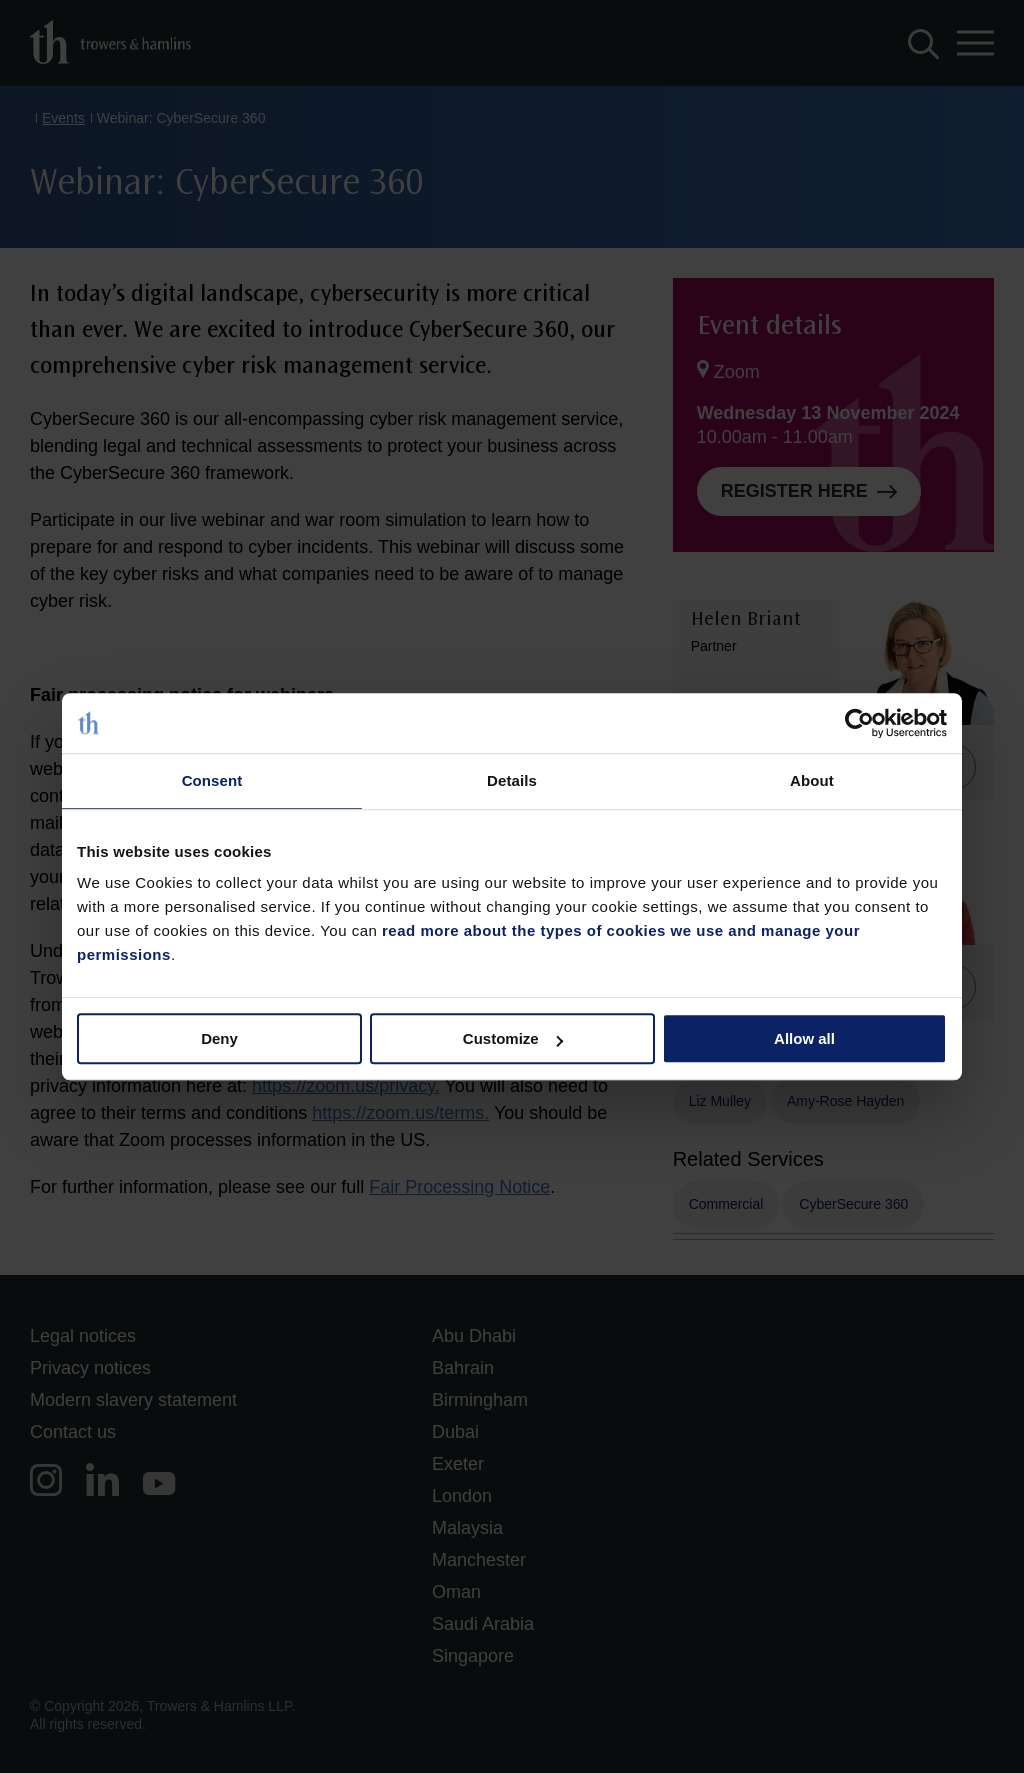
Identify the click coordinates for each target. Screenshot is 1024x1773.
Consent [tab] (212, 780)
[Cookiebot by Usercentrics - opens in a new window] (859, 723)
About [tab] (812, 780)
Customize (513, 1038)
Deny (219, 1038)
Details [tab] (512, 780)
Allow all (804, 1038)
